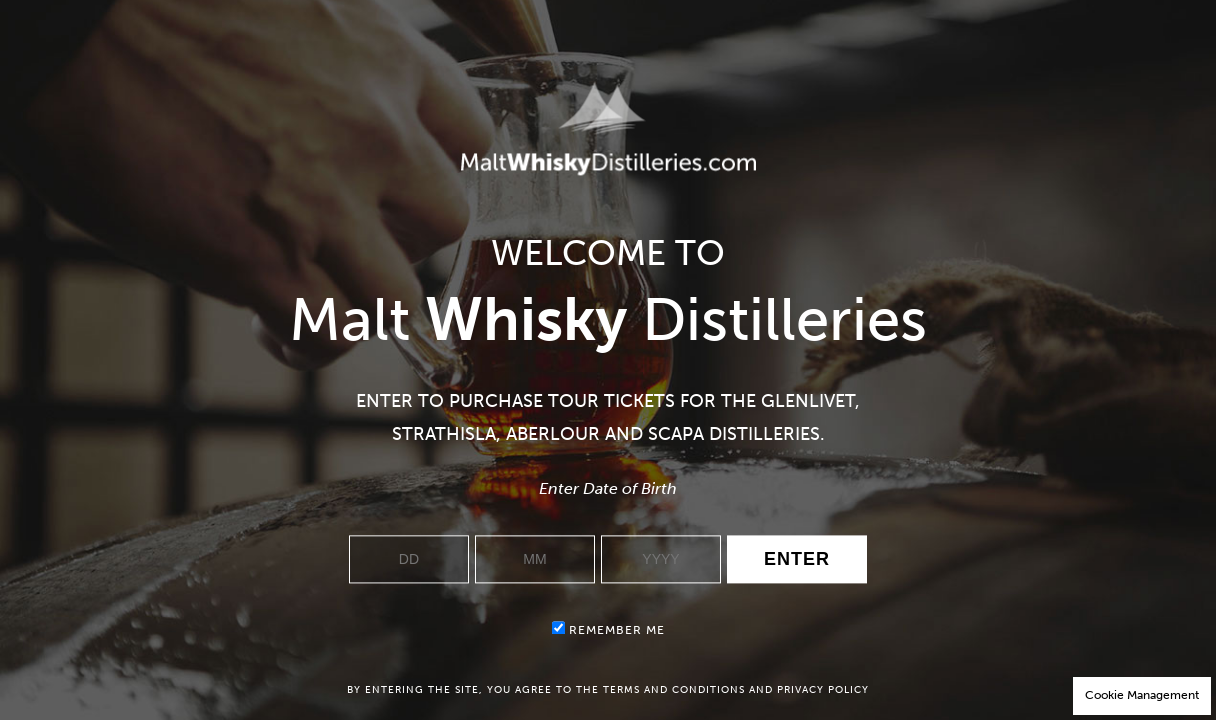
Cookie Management (1142, 695)
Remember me (608, 630)
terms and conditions (674, 690)
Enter (797, 560)
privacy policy (823, 690)
